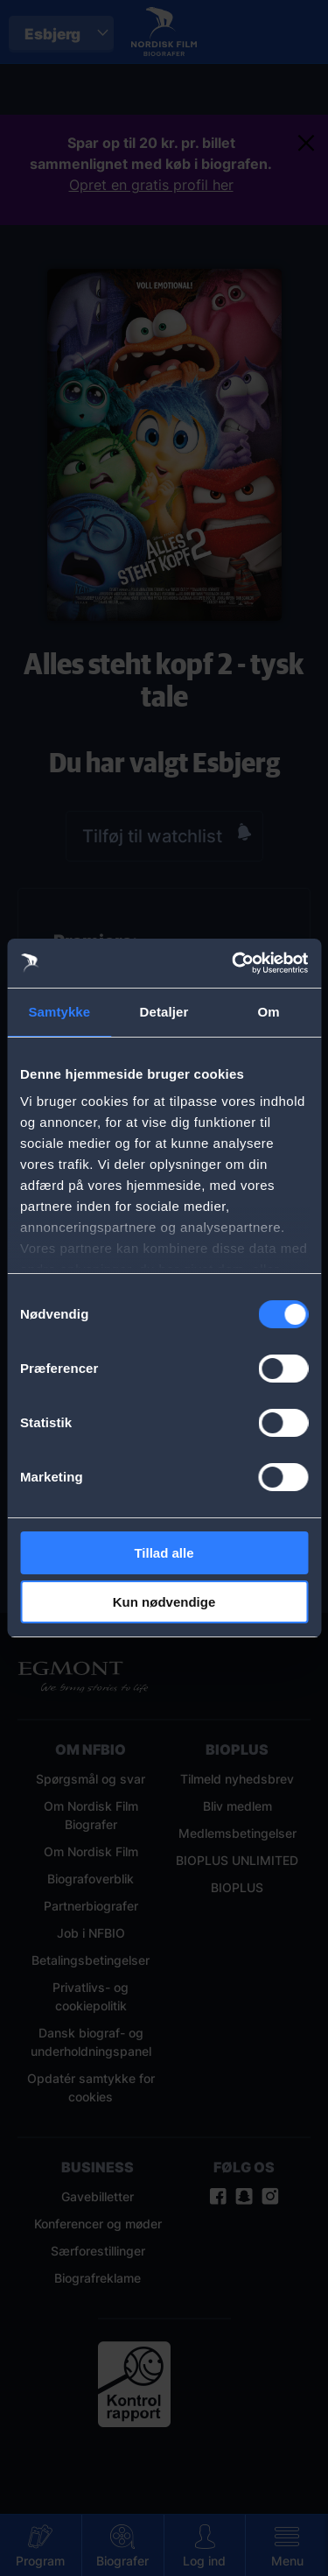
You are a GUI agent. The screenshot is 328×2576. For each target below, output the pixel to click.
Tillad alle (163, 1552)
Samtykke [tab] (59, 1011)
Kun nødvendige (164, 1601)
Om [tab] (269, 1011)
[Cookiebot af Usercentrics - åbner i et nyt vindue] (233, 963)
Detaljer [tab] (164, 1011)
